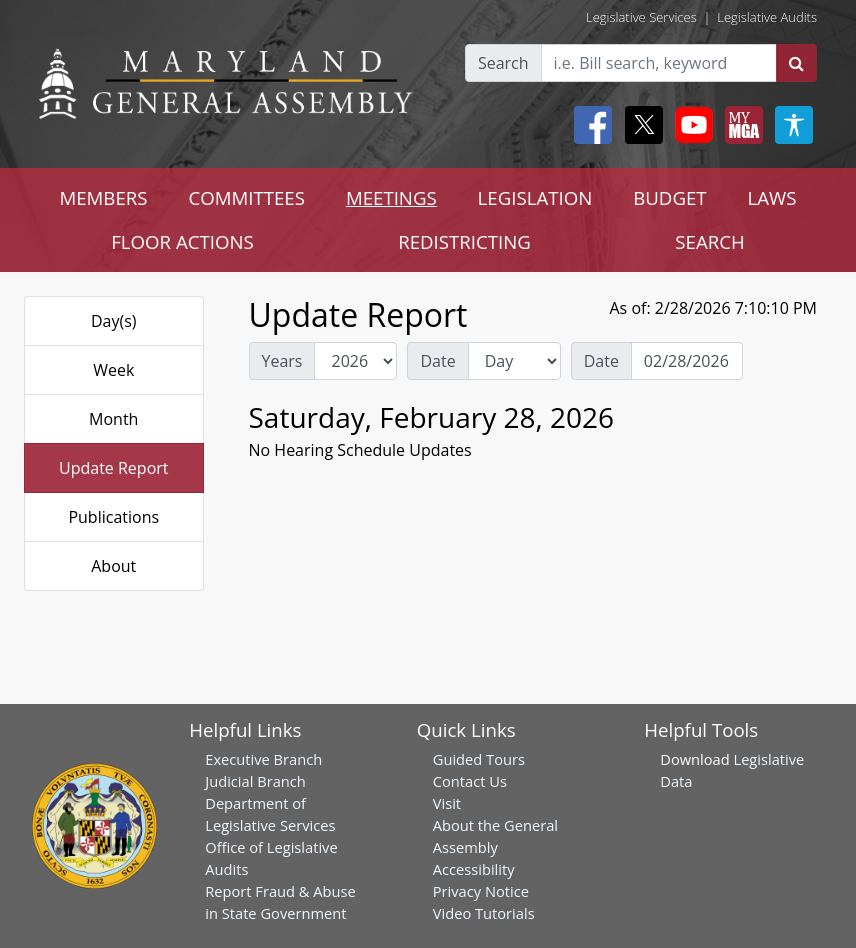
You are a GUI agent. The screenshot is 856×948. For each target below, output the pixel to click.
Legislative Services (641, 17)
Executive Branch (263, 759)
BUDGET (669, 197)
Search (503, 63)
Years (282, 361)
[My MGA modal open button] (740, 125)
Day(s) (114, 321)
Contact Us (470, 781)
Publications (113, 517)
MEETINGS (391, 197)
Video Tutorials (484, 913)
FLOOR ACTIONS (182, 241)
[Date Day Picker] (687, 361)
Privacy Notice (481, 891)
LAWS (772, 197)
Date (437, 361)
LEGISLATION (535, 197)
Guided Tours (479, 759)
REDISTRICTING (464, 241)
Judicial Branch (255, 781)
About (113, 566)
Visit (447, 803)
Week (113, 370)
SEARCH (709, 241)
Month (113, 419)
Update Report (114, 468)
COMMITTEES (246, 197)
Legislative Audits (767, 17)
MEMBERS (103, 197)
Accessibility (474, 869)
